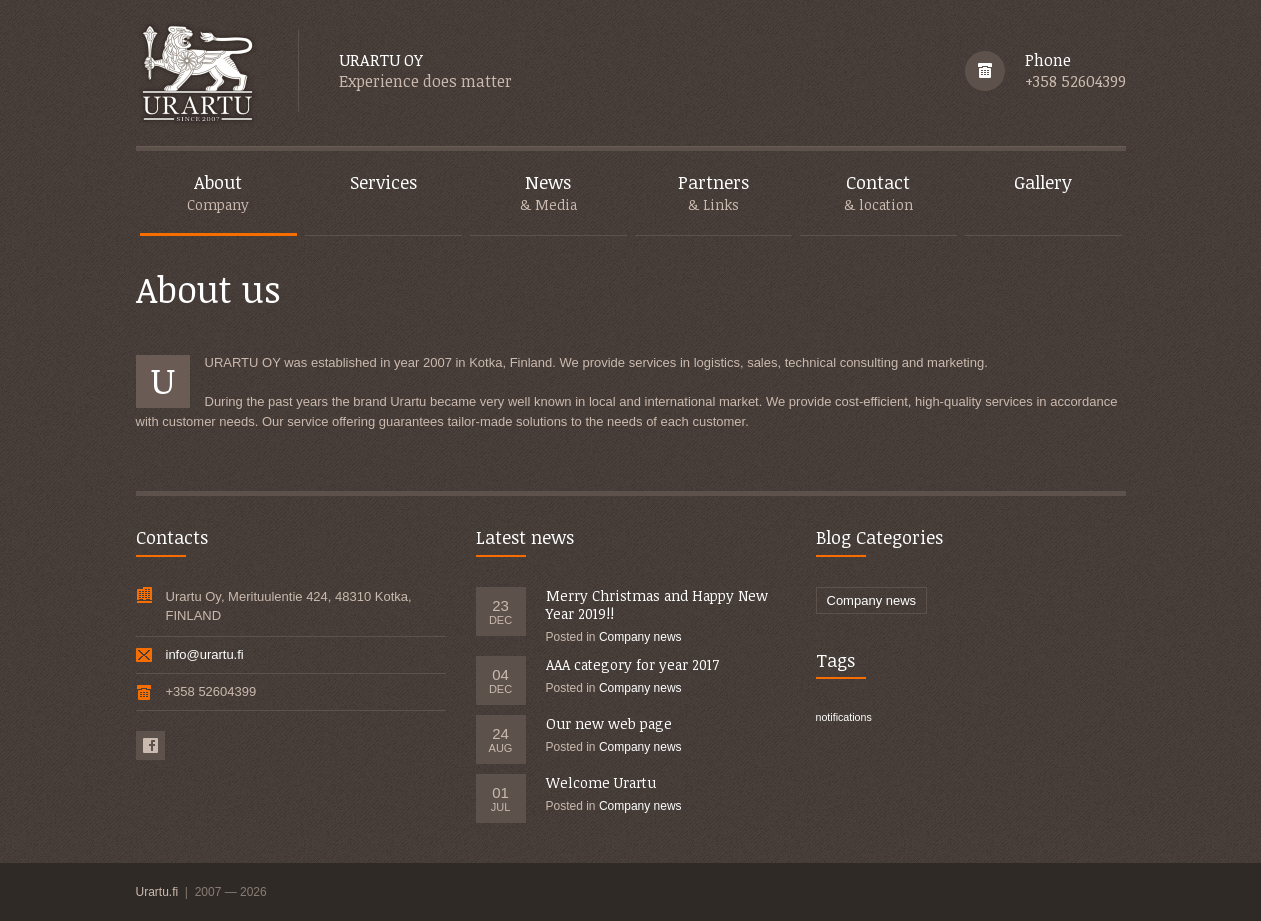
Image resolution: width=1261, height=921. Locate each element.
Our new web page (609, 723)
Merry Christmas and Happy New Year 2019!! (657, 604)
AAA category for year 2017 (632, 664)
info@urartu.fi (205, 654)
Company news (640, 637)
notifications (844, 717)
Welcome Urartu (601, 782)
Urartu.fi (159, 892)
